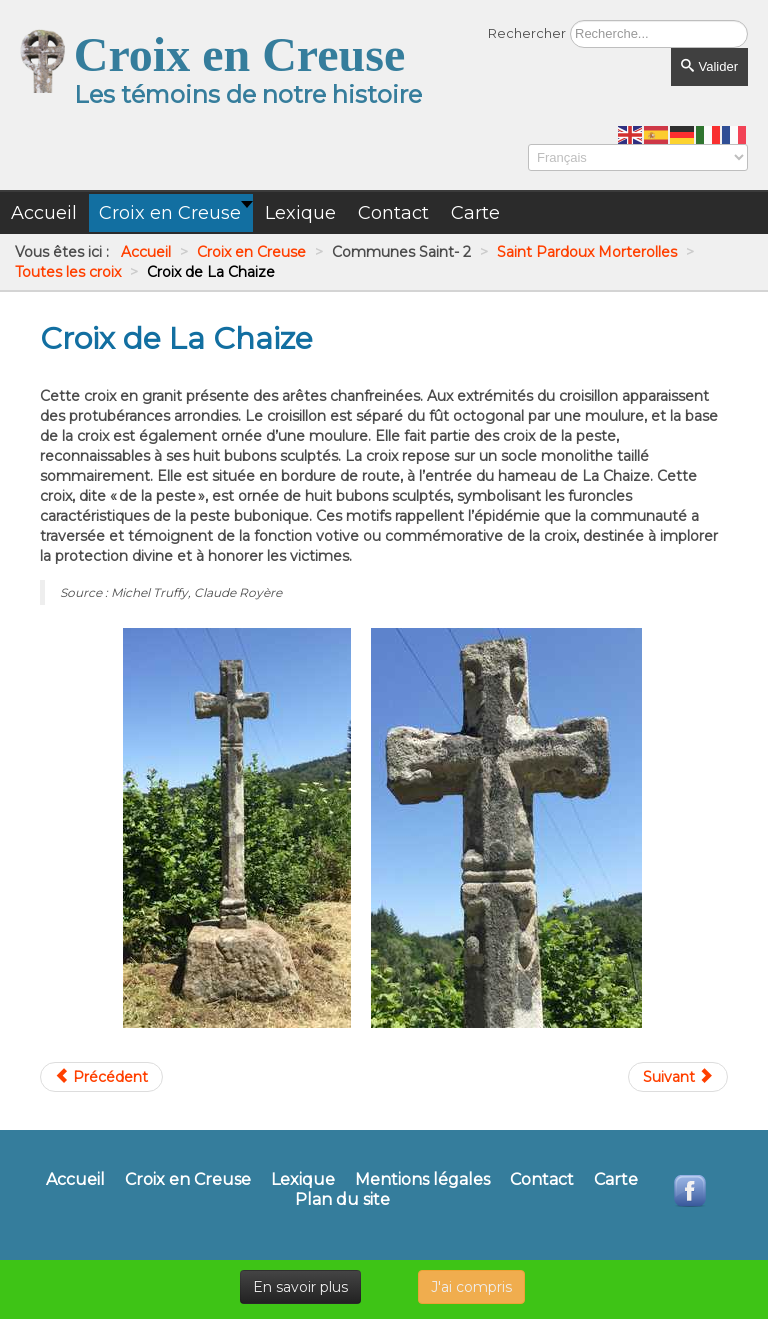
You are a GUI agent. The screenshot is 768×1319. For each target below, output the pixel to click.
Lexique (303, 1180)
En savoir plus (300, 1287)
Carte (616, 1180)
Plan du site (342, 1200)
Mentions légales (422, 1180)
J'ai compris (471, 1287)
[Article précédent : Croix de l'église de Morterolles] (101, 1077)
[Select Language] (638, 157)
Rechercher (527, 33)
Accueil (75, 1180)
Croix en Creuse (188, 1180)
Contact (542, 1180)
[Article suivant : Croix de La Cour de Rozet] (678, 1077)
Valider (709, 66)
